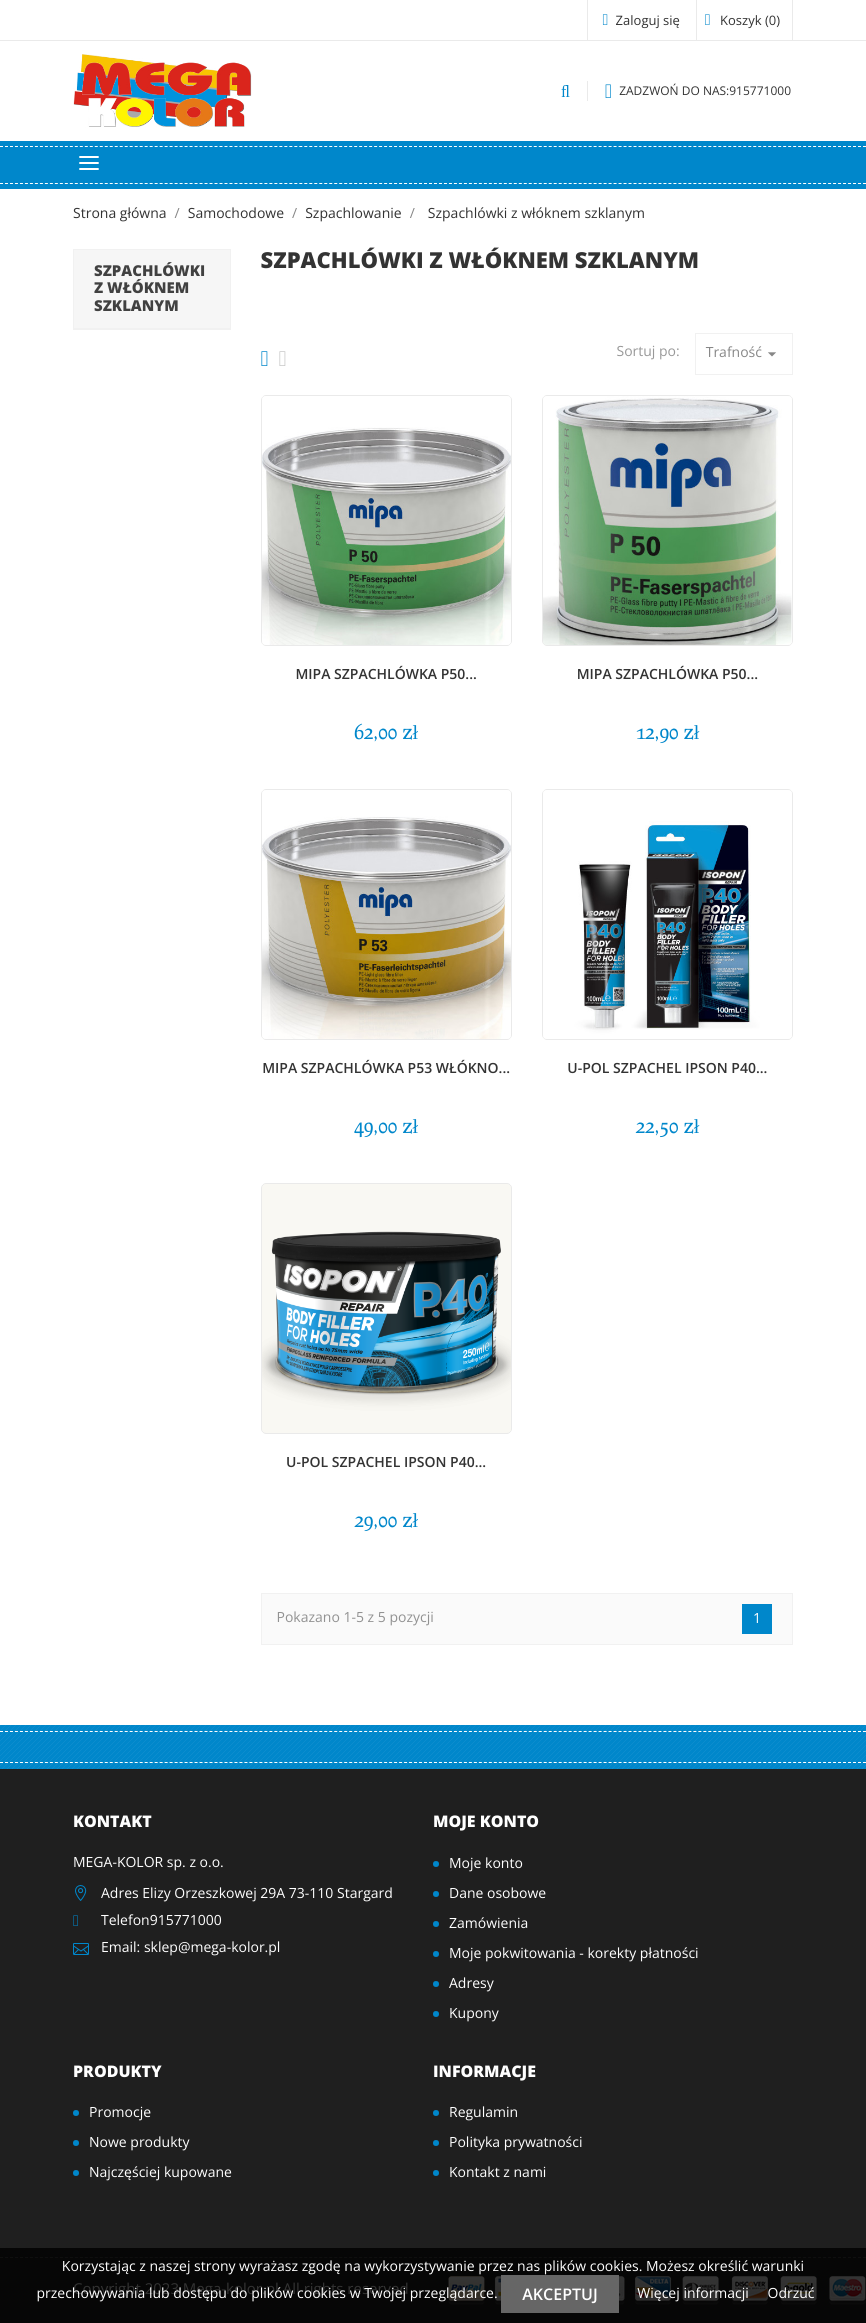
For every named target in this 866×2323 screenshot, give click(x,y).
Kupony (474, 2013)
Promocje (120, 2112)
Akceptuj (559, 2294)
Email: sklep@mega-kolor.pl (190, 1947)
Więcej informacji (694, 2293)
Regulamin (483, 2112)
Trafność (744, 353)
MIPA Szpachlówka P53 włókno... (386, 1068)
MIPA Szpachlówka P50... (386, 674)
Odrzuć (791, 2293)
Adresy (471, 1983)
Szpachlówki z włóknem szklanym (149, 288)
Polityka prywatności (516, 2142)
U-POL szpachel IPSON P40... (667, 1068)
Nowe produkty (139, 2142)
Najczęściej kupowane (160, 2172)
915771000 (698, 91)
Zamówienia (488, 1923)
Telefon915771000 (161, 1920)
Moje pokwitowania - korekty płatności (574, 1953)
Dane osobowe (497, 1893)
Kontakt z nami (497, 2172)
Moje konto (486, 1821)
